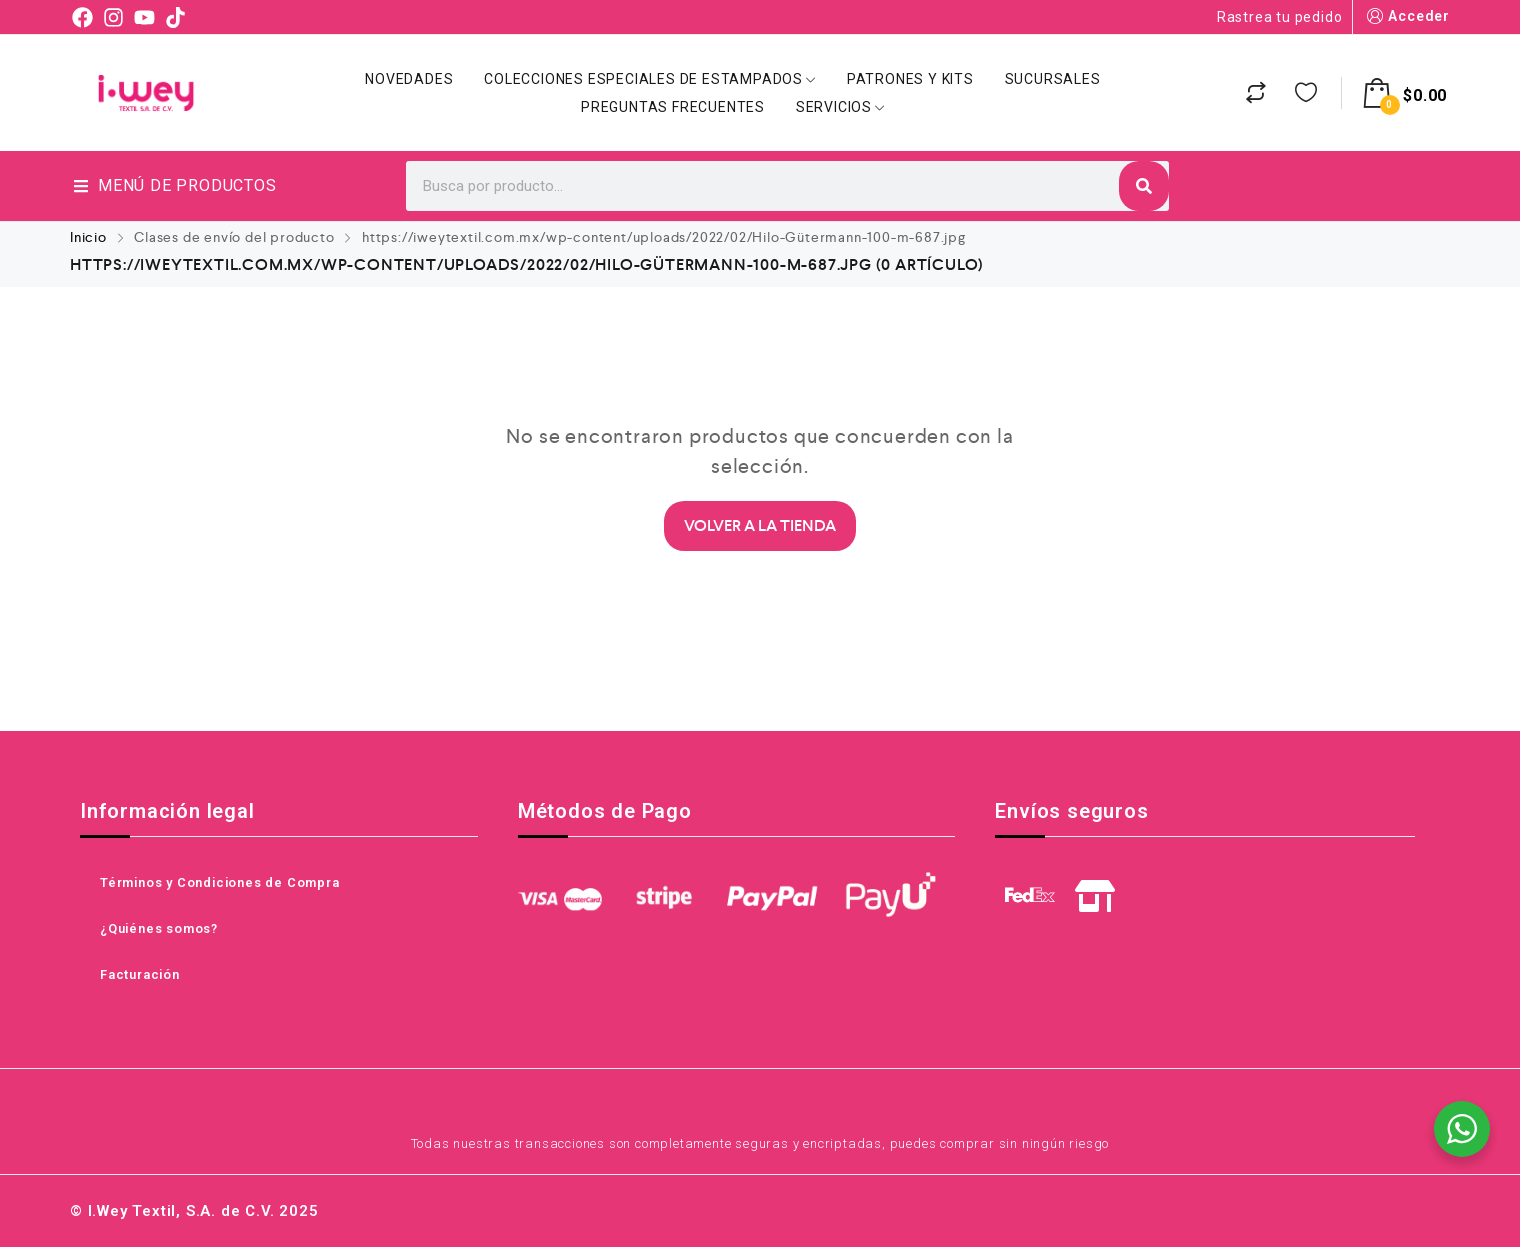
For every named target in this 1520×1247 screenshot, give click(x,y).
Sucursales (1053, 79)
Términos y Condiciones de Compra (220, 882)
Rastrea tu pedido (1280, 17)
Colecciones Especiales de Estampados (650, 79)
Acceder (1406, 16)
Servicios (840, 107)
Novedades (409, 79)
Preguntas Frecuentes (673, 107)
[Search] (1144, 186)
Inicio (88, 237)
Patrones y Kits (910, 79)
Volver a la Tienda (760, 525)
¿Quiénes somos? (159, 928)
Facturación (140, 974)
